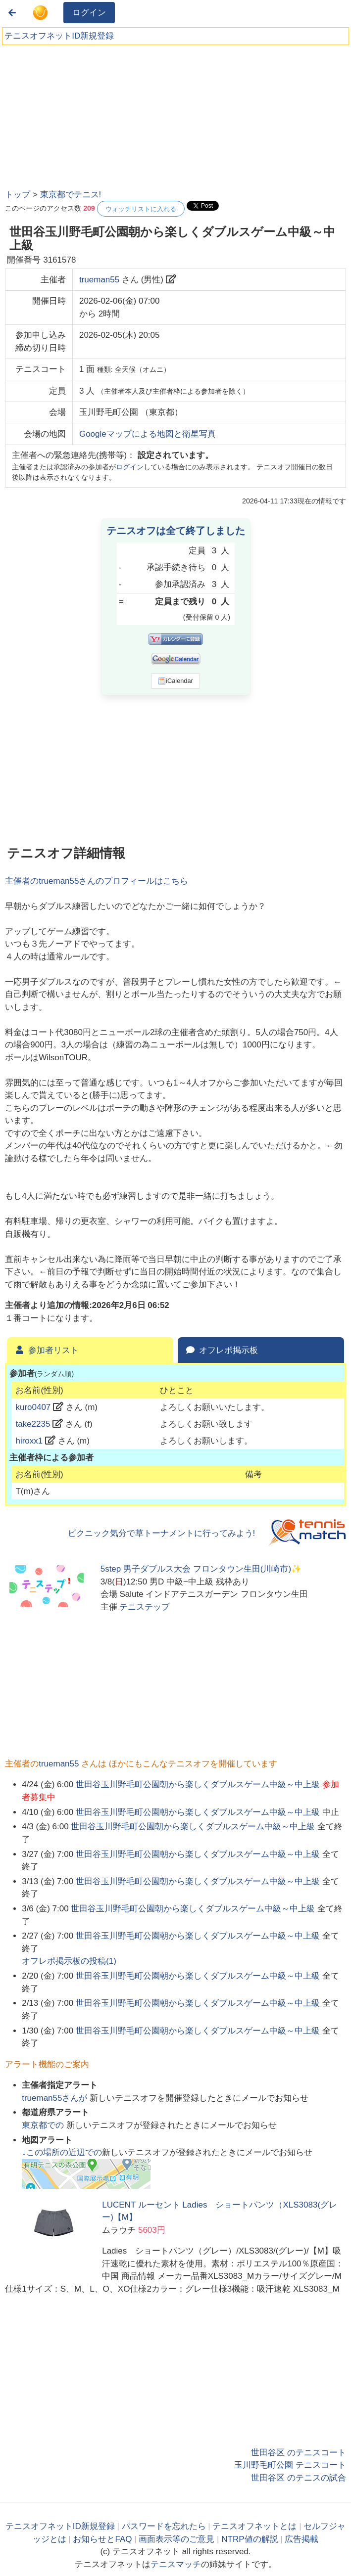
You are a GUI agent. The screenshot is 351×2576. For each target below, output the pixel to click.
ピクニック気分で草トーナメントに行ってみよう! (161, 1533)
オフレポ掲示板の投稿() (69, 1961)
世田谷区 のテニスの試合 (298, 2478)
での (44, 2125)
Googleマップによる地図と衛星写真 (147, 434)
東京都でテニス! (70, 194)
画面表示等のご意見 (176, 2539)
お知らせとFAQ (102, 2539)
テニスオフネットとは (254, 2526)
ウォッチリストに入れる (140, 209)
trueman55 (99, 279)
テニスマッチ (175, 2564)
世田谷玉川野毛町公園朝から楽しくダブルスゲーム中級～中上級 (198, 1784)
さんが (56, 2098)
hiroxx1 (29, 1441)
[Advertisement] (79, 114)
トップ (17, 194)
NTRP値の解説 (249, 2539)
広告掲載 (301, 2539)
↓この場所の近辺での (62, 2152)
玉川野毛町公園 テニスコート (290, 2465)
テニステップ (144, 1607)
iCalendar (175, 681)
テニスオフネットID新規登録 (59, 36)
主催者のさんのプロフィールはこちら (96, 881)
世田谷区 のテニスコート (298, 2452)
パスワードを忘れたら (164, 2526)
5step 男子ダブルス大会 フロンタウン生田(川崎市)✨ (200, 1569)
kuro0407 (32, 1407)
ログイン (89, 12)
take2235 (32, 1424)
